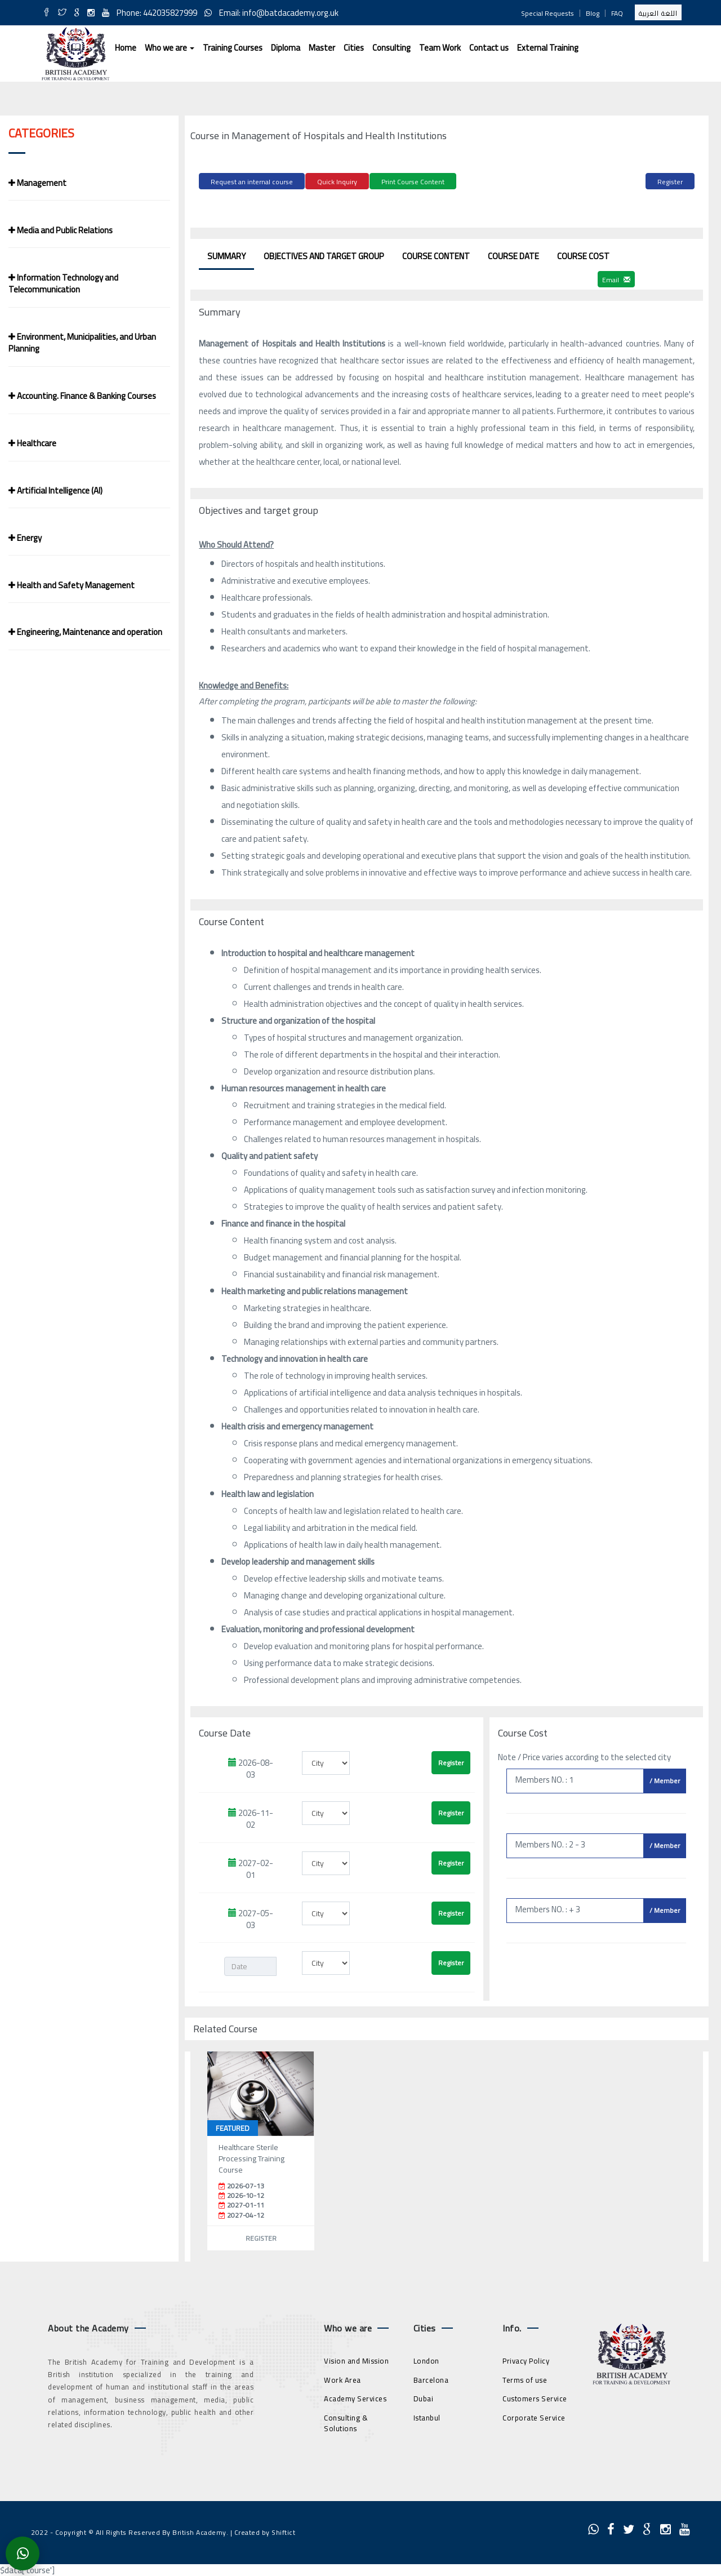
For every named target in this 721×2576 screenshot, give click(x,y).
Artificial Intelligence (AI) (55, 490)
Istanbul (426, 2416)
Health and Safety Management (71, 585)
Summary (226, 254)
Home (125, 47)
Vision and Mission (356, 2359)
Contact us (489, 47)
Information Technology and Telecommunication (63, 283)
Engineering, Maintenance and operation (85, 632)
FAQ (617, 13)
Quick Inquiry (337, 181)
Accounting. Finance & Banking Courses (82, 396)
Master (322, 47)
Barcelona (431, 2377)
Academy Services (355, 2397)
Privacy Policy (525, 2359)
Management (37, 183)
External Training (547, 47)
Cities (354, 47)
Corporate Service (534, 2416)
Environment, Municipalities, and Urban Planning (82, 342)
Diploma (285, 47)
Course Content (436, 254)
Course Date (513, 254)
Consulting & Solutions (346, 2421)
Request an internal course (252, 181)
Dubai (423, 2397)
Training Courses (232, 47)
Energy (25, 538)
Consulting (391, 47)
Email (616, 278)
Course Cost (583, 254)
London (426, 2359)
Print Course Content (412, 181)
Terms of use (524, 2377)
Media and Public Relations (60, 230)
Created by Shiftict (265, 2530)
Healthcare (32, 443)
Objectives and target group (324, 254)
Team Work (440, 47)
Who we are (169, 47)
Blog (592, 13)
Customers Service (534, 2397)
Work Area (342, 2377)
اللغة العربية (658, 13)
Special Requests (547, 13)
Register (670, 181)
